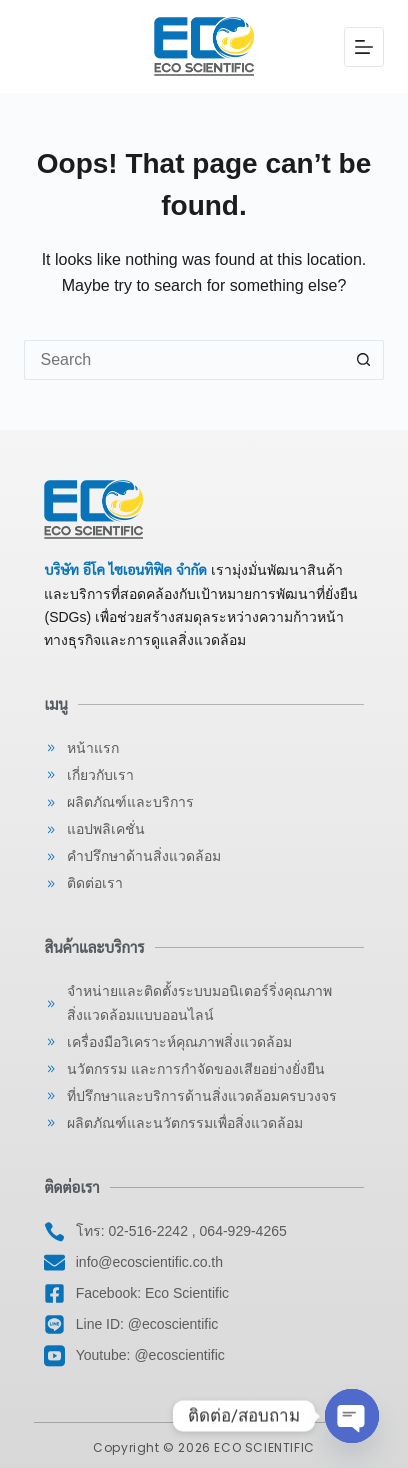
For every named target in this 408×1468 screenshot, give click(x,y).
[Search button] (364, 360)
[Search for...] (183, 360)
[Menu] (364, 47)
